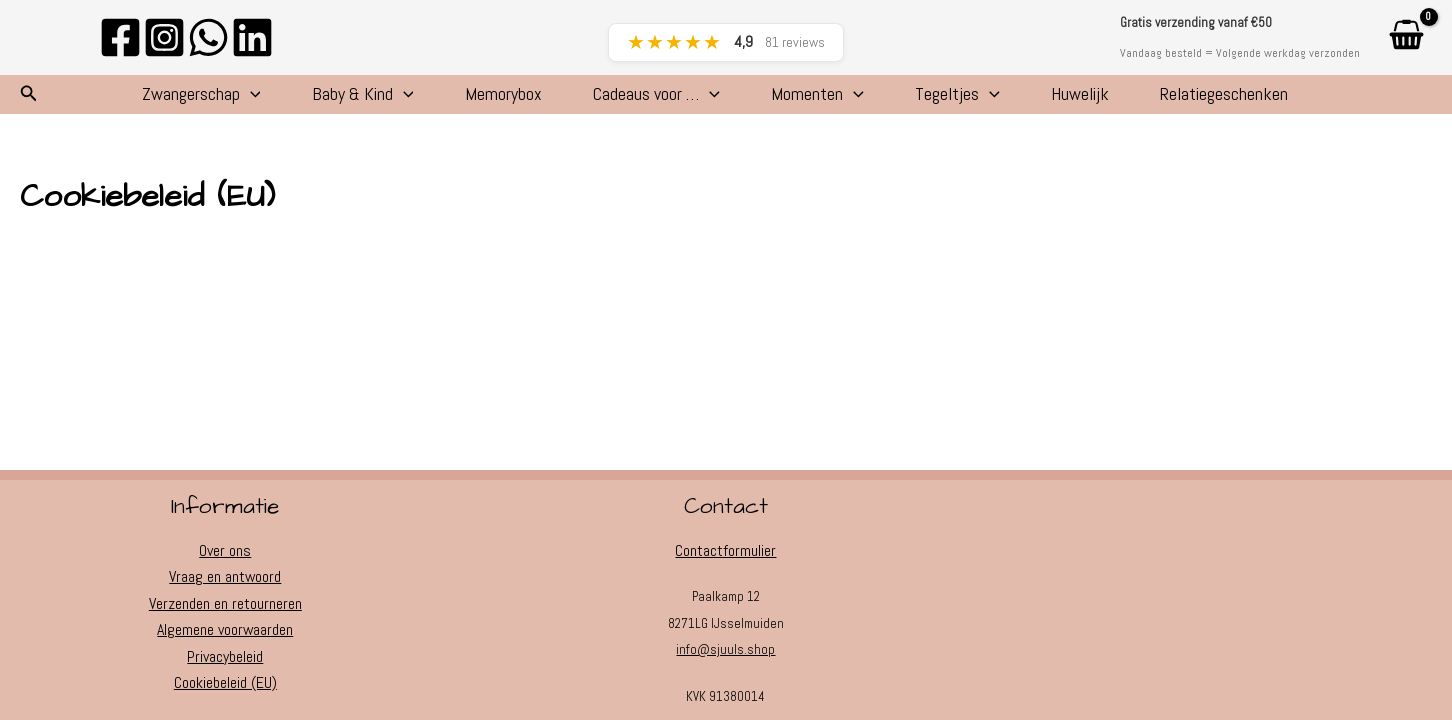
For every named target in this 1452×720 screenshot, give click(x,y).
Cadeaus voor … (647, 100)
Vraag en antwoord (225, 576)
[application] (193, 100)
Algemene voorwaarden (225, 629)
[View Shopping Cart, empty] (1406, 38)
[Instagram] (164, 37)
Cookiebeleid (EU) (225, 682)
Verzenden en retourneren (225, 603)
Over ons (225, 550)
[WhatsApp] (208, 37)
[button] (29, 100)
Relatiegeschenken (1278, 99)
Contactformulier (725, 550)
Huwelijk (1118, 99)
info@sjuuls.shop (725, 649)
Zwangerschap (144, 100)
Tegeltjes (979, 100)
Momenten (824, 100)
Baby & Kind (322, 100)
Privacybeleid (225, 656)
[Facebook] (120, 37)
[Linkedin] (252, 37)
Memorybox (478, 99)
